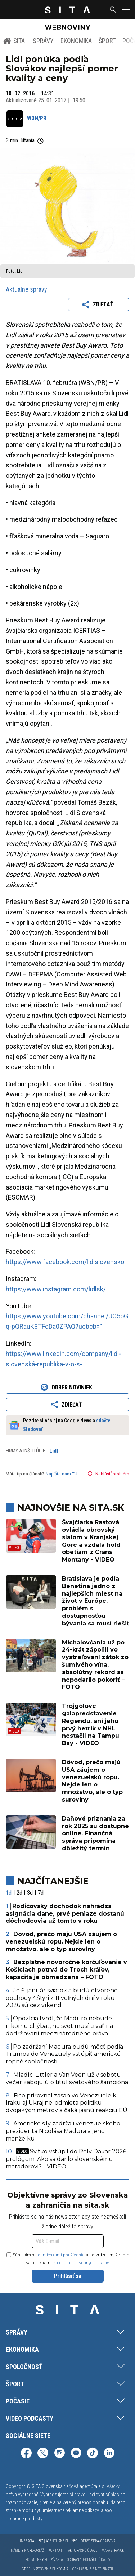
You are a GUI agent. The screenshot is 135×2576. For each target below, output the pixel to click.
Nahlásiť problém (107, 1474)
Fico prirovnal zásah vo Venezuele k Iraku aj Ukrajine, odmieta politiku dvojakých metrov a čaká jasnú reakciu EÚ (66, 2103)
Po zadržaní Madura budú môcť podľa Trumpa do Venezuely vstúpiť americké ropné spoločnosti (64, 2054)
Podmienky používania (44, 2560)
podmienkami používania (60, 2254)
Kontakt (55, 2550)
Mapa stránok (113, 2550)
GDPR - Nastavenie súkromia (45, 2569)
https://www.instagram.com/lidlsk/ (56, 1289)
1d (9, 1892)
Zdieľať (98, 304)
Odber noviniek (67, 1387)
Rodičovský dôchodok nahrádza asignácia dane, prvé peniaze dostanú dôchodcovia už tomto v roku (65, 1914)
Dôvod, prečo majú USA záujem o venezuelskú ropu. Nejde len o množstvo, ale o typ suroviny (92, 1781)
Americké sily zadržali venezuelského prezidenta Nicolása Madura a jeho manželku (63, 2131)
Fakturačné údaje (82, 2550)
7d (41, 1892)
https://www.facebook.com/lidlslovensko (65, 1262)
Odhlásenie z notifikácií (92, 2569)
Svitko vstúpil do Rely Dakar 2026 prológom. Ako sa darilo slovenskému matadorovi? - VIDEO (66, 2159)
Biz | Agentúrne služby (57, 2541)
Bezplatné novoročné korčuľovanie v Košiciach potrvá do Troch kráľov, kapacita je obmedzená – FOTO (66, 1970)
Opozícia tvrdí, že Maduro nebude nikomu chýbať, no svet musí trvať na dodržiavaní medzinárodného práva (59, 2026)
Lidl (53, 1450)
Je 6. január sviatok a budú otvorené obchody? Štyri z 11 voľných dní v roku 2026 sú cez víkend (62, 1998)
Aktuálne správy (26, 289)
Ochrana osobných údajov (88, 2560)
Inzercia (27, 2541)
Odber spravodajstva (98, 2541)
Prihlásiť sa (67, 2276)
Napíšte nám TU (61, 1474)
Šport (107, 40)
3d (30, 1892)
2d (19, 1892)
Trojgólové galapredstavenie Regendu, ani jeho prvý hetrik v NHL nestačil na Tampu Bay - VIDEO (90, 1725)
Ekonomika (76, 40)
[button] (125, 9)
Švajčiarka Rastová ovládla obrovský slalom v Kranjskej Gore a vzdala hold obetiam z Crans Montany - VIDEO (91, 1541)
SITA (14, 41)
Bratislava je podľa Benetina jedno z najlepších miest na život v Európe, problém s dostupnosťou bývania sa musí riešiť (95, 1601)
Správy (43, 40)
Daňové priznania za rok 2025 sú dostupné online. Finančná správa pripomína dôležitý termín (95, 1833)
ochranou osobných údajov (83, 2262)
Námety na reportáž (27, 2550)
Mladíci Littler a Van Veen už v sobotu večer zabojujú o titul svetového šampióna (67, 2078)
